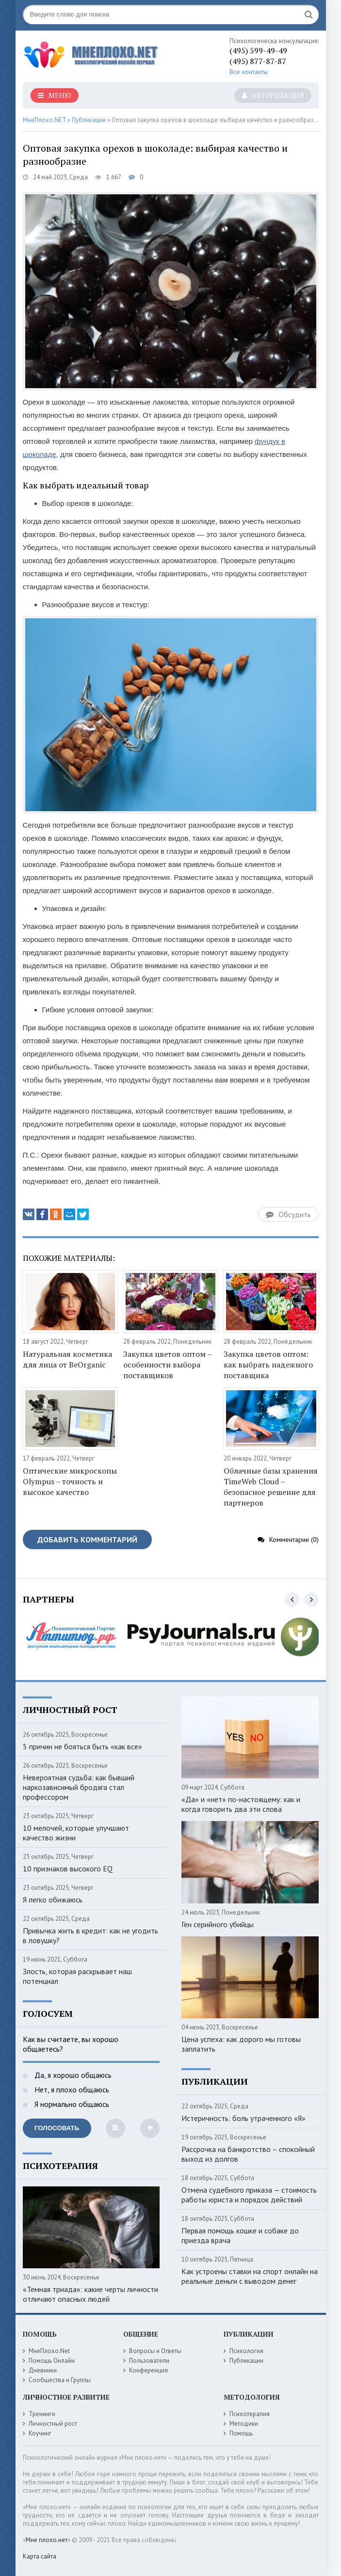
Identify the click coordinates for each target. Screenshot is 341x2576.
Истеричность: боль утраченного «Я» (243, 2118)
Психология (246, 2351)
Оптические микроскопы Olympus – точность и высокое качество (70, 1481)
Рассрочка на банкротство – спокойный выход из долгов (248, 2154)
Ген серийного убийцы (217, 1924)
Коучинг (40, 2433)
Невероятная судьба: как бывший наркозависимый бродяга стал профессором (78, 1787)
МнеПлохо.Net (49, 2351)
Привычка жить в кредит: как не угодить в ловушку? (90, 1935)
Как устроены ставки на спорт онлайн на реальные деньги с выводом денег (249, 2276)
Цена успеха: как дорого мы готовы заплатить (241, 2044)
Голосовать (56, 2128)
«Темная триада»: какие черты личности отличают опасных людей (90, 2294)
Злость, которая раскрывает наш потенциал (77, 1976)
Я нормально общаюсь (70, 2104)
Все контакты (248, 71)
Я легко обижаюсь (52, 1899)
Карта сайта (39, 2556)
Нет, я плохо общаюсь (70, 2089)
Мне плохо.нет (46, 2540)
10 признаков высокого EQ (68, 1868)
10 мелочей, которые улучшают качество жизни (76, 1832)
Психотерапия (249, 2414)
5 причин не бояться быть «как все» (82, 1746)
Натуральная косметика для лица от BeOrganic (67, 1359)
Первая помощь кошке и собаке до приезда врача (240, 2235)
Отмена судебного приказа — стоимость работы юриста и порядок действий (249, 2194)
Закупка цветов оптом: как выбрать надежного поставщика (268, 1365)
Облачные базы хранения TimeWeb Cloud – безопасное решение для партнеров (271, 1486)
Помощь (241, 2433)
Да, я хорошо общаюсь (72, 2075)
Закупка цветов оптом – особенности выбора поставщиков (167, 1365)
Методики (243, 2423)
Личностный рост (53, 2423)
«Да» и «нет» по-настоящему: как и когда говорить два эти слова (240, 1804)
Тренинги (42, 2414)
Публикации (246, 2360)
